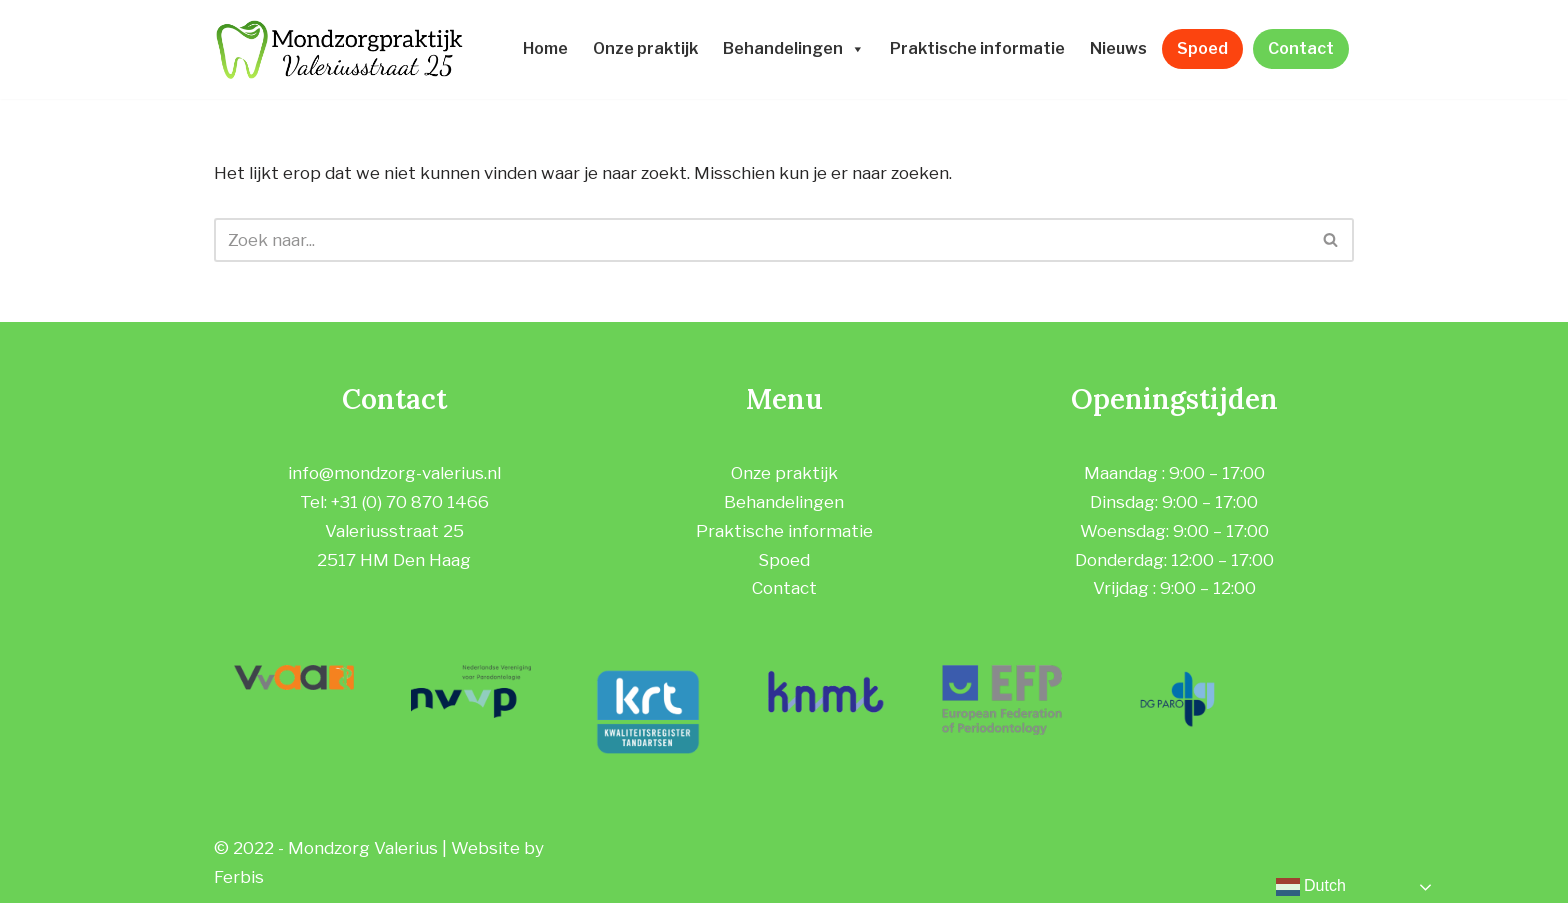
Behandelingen (794, 48)
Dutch (1311, 887)
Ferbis (239, 877)
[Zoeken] (761, 240)
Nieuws (1118, 48)
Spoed (1202, 48)
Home (545, 48)
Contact (1301, 48)
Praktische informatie (977, 48)
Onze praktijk (645, 48)
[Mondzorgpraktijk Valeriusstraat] (339, 49)
